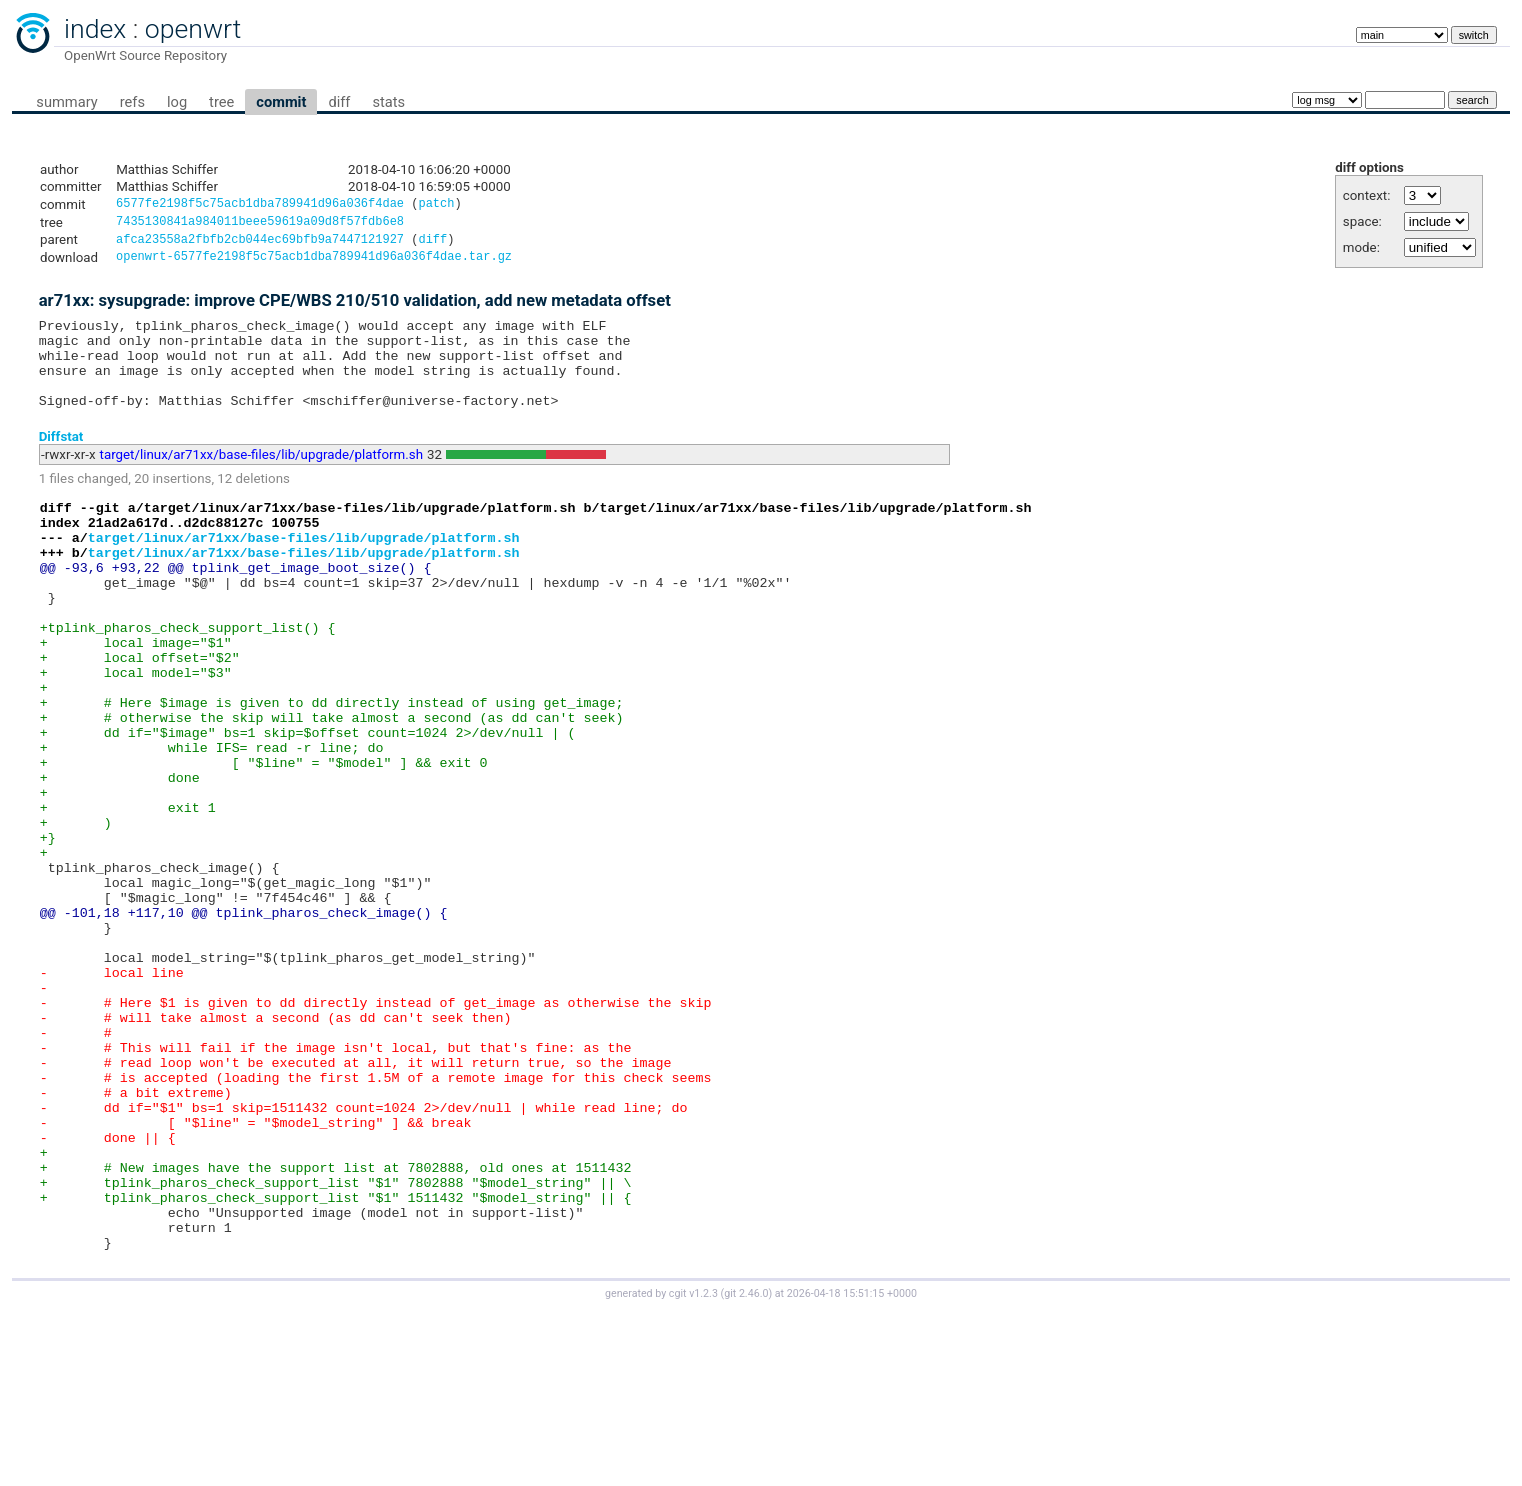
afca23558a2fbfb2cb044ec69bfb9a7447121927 (260, 244)
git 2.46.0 (746, 1467)
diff (339, 102)
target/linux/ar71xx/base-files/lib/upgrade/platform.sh (262, 479)
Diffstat (61, 460)
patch (436, 205)
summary (66, 102)
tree (221, 102)
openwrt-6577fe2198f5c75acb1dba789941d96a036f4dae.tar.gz (314, 263)
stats (388, 102)
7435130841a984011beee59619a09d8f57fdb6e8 (260, 224)
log (177, 102)
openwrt (193, 29)
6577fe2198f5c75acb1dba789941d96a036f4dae (260, 205)
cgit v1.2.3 (693, 1467)
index (95, 29)
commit (281, 102)
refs (132, 102)
